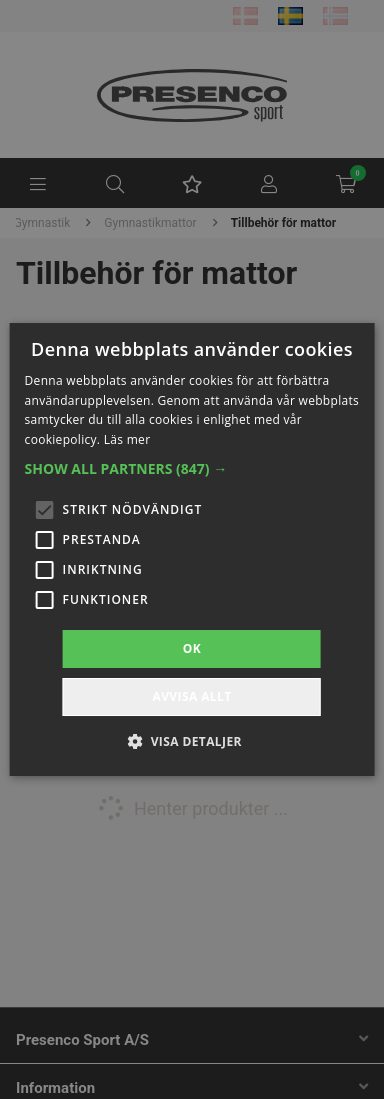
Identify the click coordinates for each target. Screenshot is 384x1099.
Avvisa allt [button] (191, 696)
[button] (192, 469)
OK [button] (192, 648)
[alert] (192, 549)
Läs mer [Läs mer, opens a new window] (127, 439)
